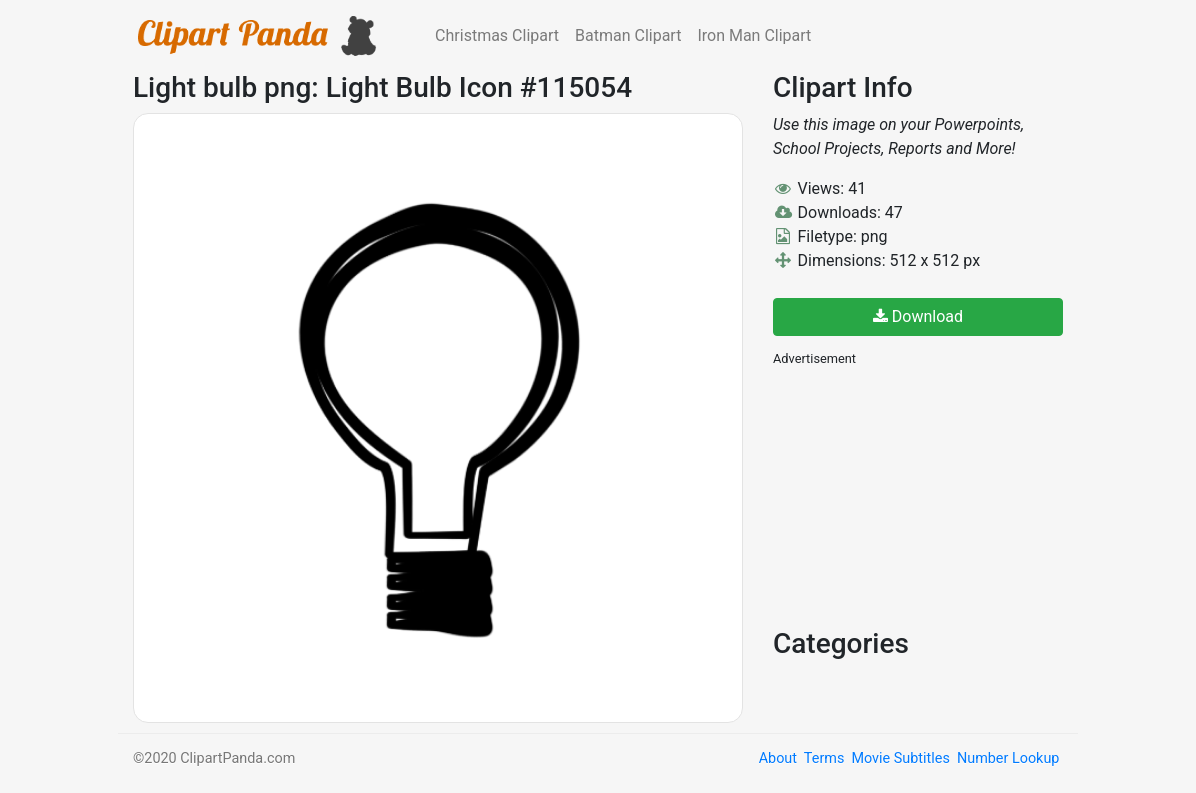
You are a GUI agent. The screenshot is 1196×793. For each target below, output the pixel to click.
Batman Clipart (628, 35)
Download (918, 316)
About (778, 758)
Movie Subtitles (900, 758)
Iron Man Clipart (754, 35)
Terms (824, 758)
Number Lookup (1008, 758)
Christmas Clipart (497, 35)
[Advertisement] (923, 495)
